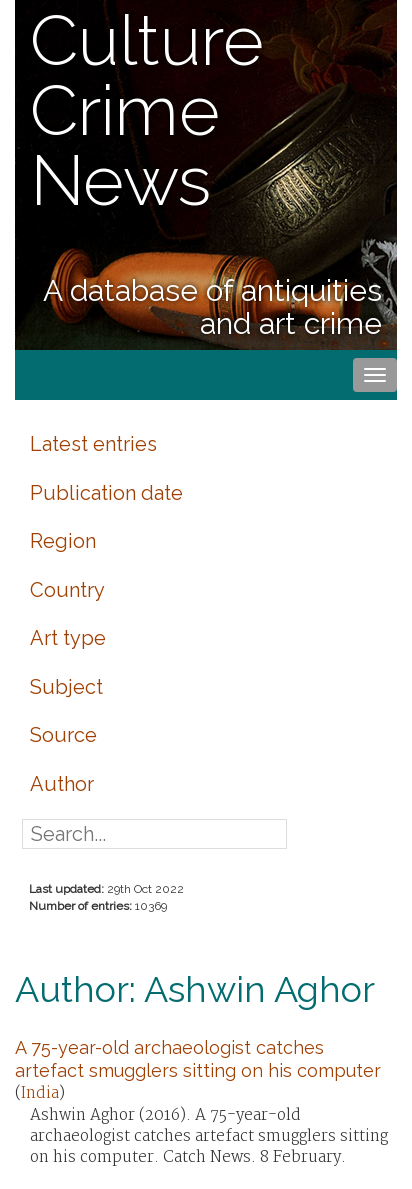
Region (63, 541)
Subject (66, 687)
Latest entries (93, 444)
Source (63, 735)
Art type (68, 638)
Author (62, 784)
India (40, 1093)
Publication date (106, 493)
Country (67, 590)
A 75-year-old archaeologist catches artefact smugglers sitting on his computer (198, 1058)
